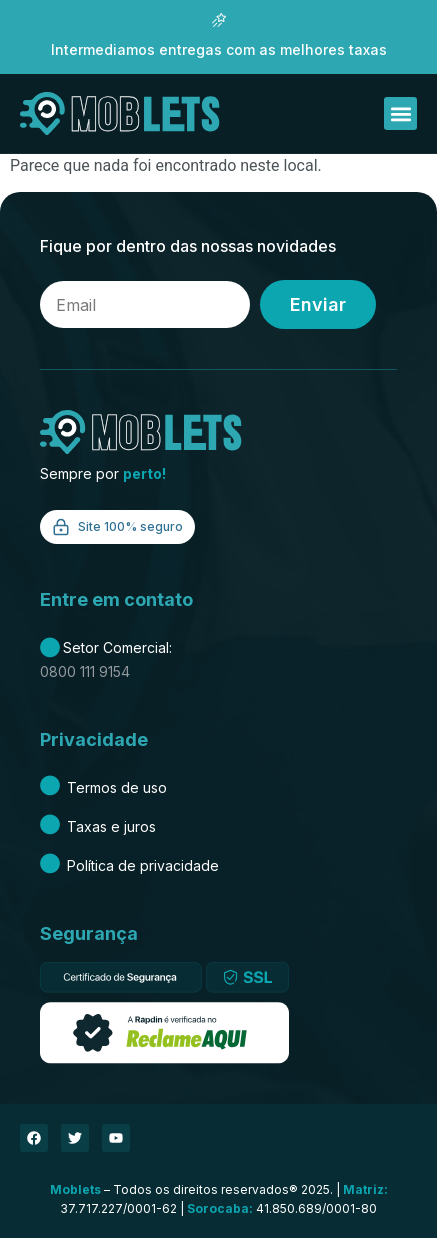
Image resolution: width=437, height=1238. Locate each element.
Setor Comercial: (106, 647)
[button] (400, 113)
